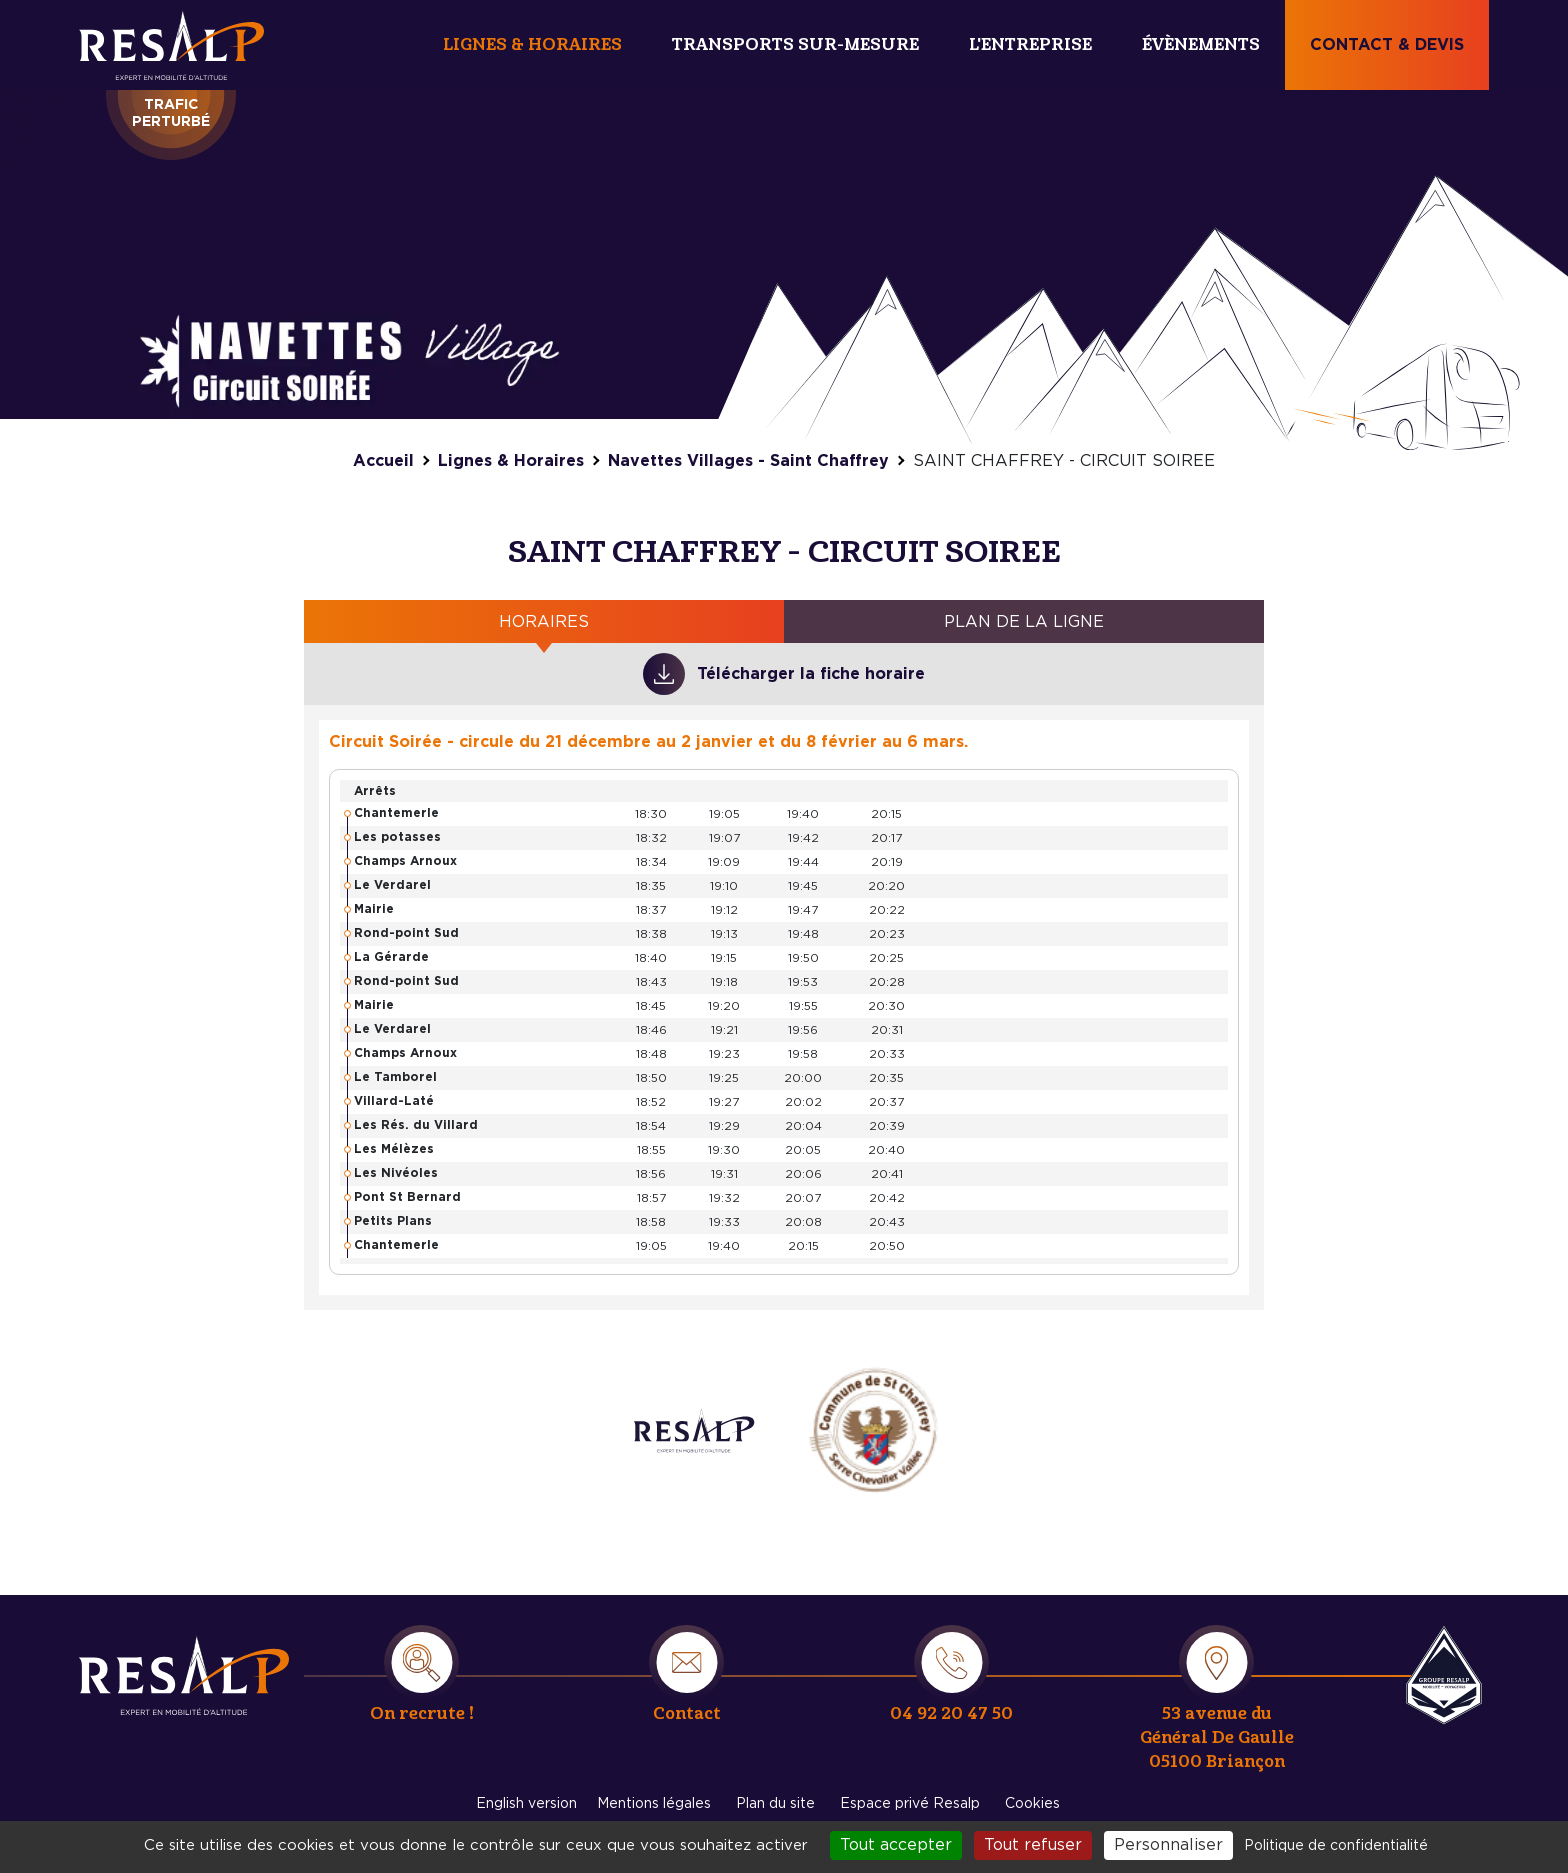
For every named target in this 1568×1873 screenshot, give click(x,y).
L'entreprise (1030, 44)
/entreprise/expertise (694, 1430)
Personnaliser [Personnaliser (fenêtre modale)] (1168, 1845)
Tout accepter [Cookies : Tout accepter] (896, 1845)
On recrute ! (422, 1713)
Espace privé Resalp (910, 1804)
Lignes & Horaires (532, 44)
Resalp (1444, 1675)
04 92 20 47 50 (951, 1713)
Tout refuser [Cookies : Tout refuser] (1033, 1845)
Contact (687, 1713)
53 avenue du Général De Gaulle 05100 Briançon (1217, 1737)
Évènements (1201, 44)
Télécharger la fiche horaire (811, 674)
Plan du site (775, 1804)
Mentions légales (654, 1804)
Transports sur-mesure (795, 44)
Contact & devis (1387, 45)
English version (526, 1804)
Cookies (1032, 1804)
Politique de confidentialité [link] (1336, 1846)
